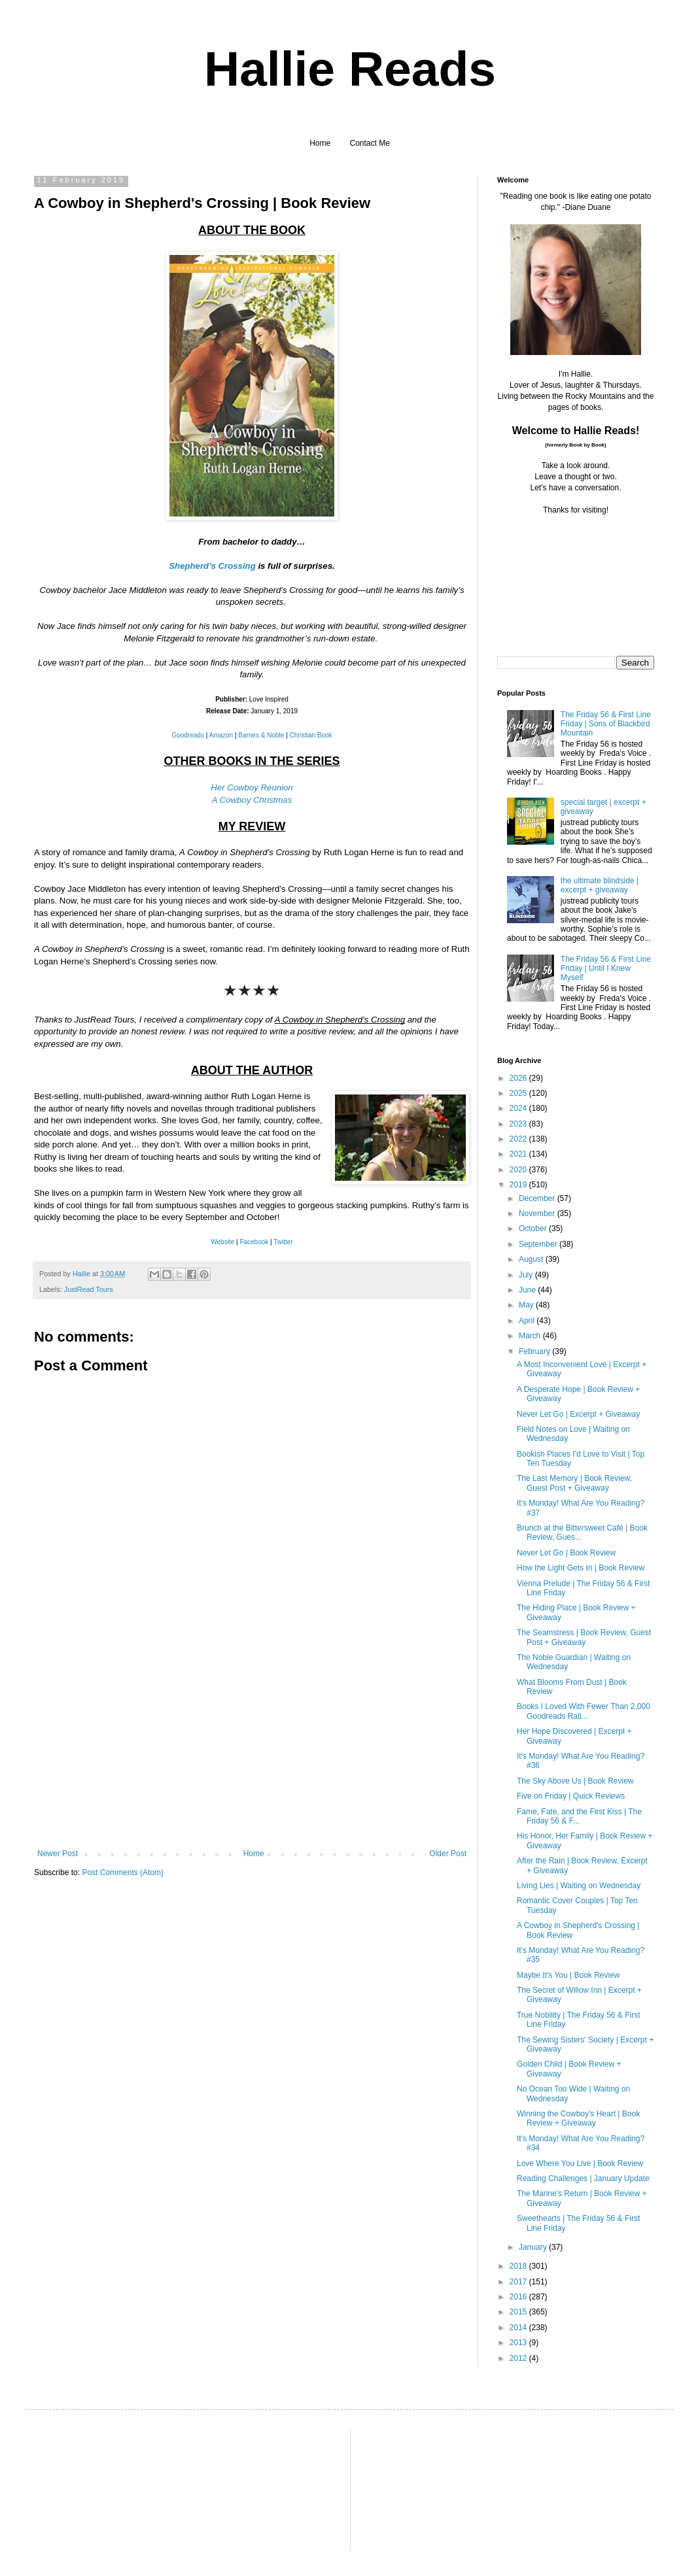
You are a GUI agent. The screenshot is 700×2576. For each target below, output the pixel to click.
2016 (519, 2296)
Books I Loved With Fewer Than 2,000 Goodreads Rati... (583, 1711)
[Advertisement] (252, 1751)
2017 (519, 2281)
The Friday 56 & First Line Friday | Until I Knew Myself (606, 969)
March (531, 1335)
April (527, 1320)
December (538, 1198)
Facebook (253, 1242)
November (538, 1213)
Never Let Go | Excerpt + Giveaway (578, 1414)
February (535, 1351)
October (534, 1228)
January (534, 2247)
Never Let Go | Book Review (566, 1552)
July (527, 1275)
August (532, 1259)
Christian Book (311, 735)
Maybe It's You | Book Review (568, 1975)
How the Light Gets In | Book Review (580, 1567)
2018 (519, 2266)
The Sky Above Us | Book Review (575, 1781)
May (527, 1305)
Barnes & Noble (261, 735)
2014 (519, 2327)
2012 (519, 2358)
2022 (519, 1139)
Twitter (282, 1242)
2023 (519, 1123)
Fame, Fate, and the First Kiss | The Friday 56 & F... (579, 1816)
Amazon (221, 735)
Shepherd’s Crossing (212, 566)
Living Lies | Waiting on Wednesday (578, 1885)
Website (222, 1242)
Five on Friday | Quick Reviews (571, 1796)
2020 (519, 1169)
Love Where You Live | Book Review (580, 2163)
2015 (519, 2311)
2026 (519, 1078)
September (539, 1244)
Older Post (447, 1853)
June (528, 1290)
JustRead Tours (88, 1289)
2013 (519, 2342)
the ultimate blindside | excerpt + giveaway (600, 885)
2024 (519, 1108)
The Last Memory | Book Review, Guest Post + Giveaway (574, 1483)
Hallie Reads (350, 68)
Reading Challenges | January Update (583, 2178)
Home (319, 143)
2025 (519, 1093)
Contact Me (370, 143)
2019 (519, 1184)
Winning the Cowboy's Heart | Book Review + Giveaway (578, 2118)
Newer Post (57, 1853)
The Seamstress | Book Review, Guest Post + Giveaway (584, 1637)
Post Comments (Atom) (123, 1872)
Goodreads (187, 735)
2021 (519, 1154)
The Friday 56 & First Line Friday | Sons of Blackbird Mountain (606, 724)
